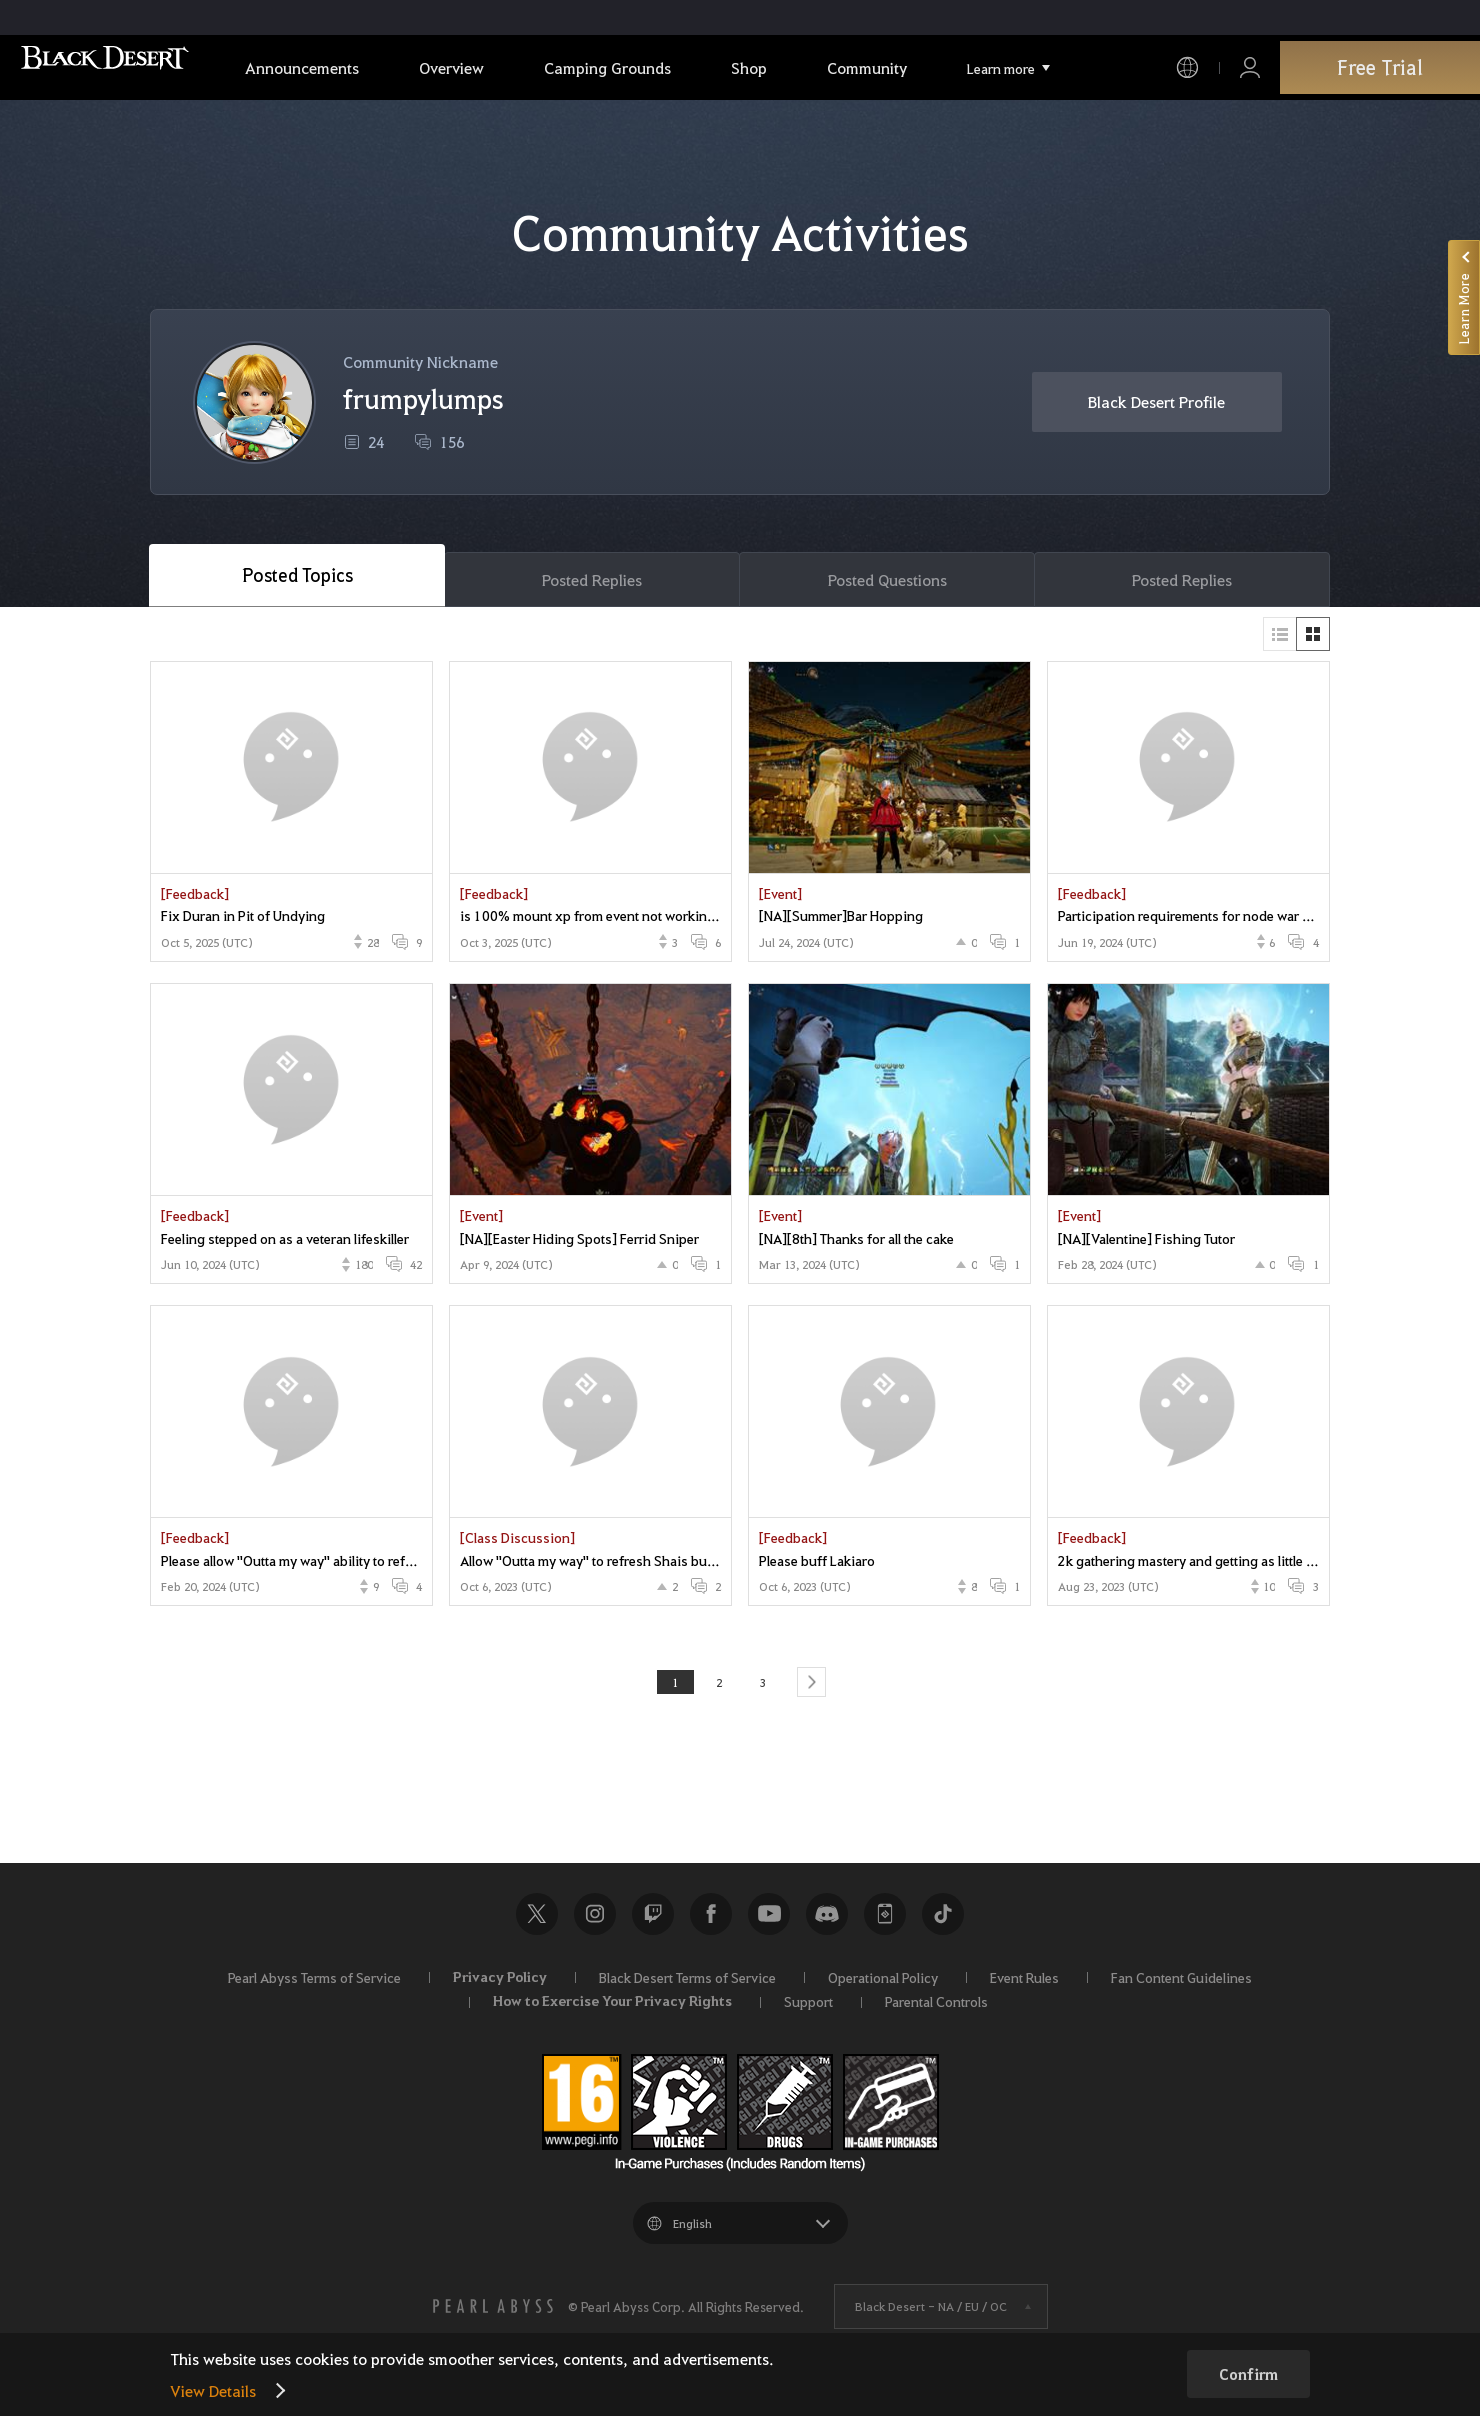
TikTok (943, 1921)
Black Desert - (931, 2314)
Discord (827, 1921)
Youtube (769, 1921)
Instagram (595, 1921)
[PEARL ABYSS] (493, 2314)
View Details (213, 2390)
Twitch (653, 1921)
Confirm (1248, 2374)
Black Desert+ (885, 1921)
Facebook (711, 1921)
